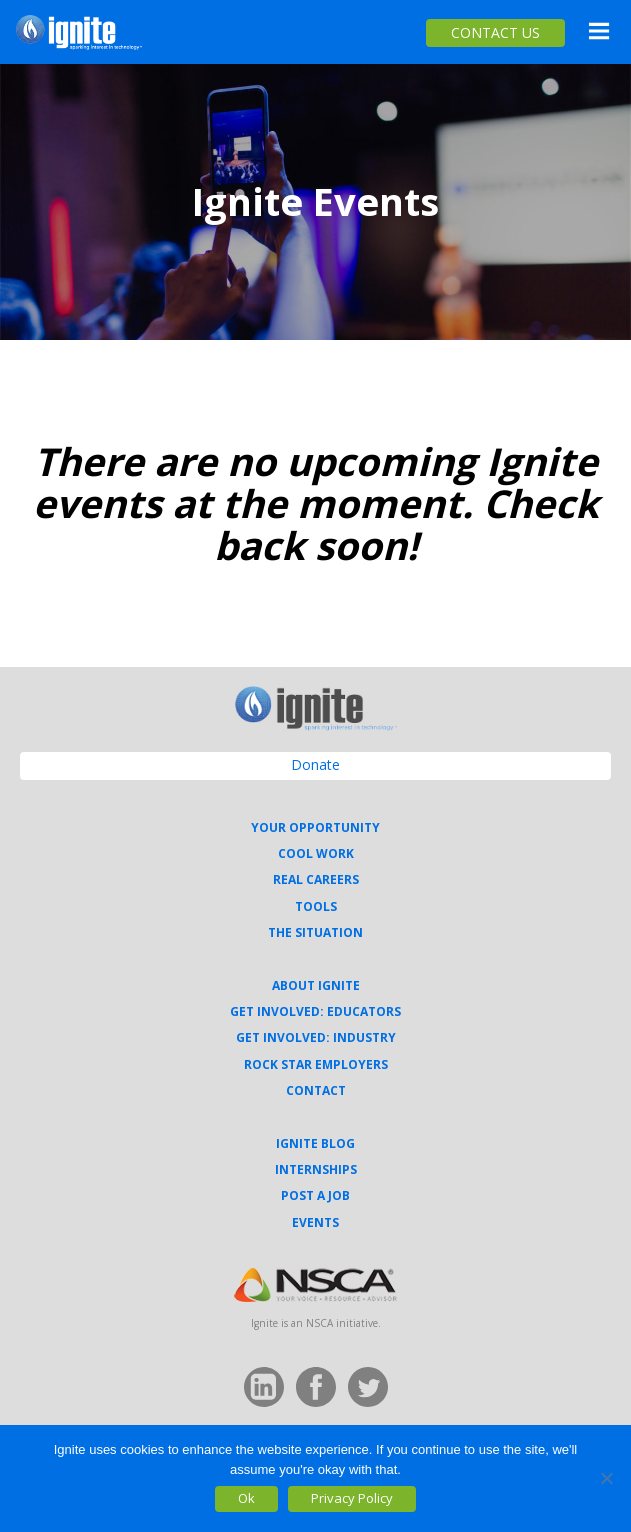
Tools (316, 907)
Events (315, 1223)
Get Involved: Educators (315, 1012)
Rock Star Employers (316, 1065)
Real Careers (316, 880)
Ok (246, 1498)
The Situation (315, 933)
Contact (316, 1091)
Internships (316, 1170)
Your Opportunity (315, 828)
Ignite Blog (315, 1144)
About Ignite (316, 986)
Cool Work (316, 854)
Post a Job (315, 1196)
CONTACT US (495, 32)
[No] (606, 1478)
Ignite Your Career (79, 32)
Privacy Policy (352, 1498)
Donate (315, 764)
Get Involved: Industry (316, 1038)
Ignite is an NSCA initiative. (316, 1323)
